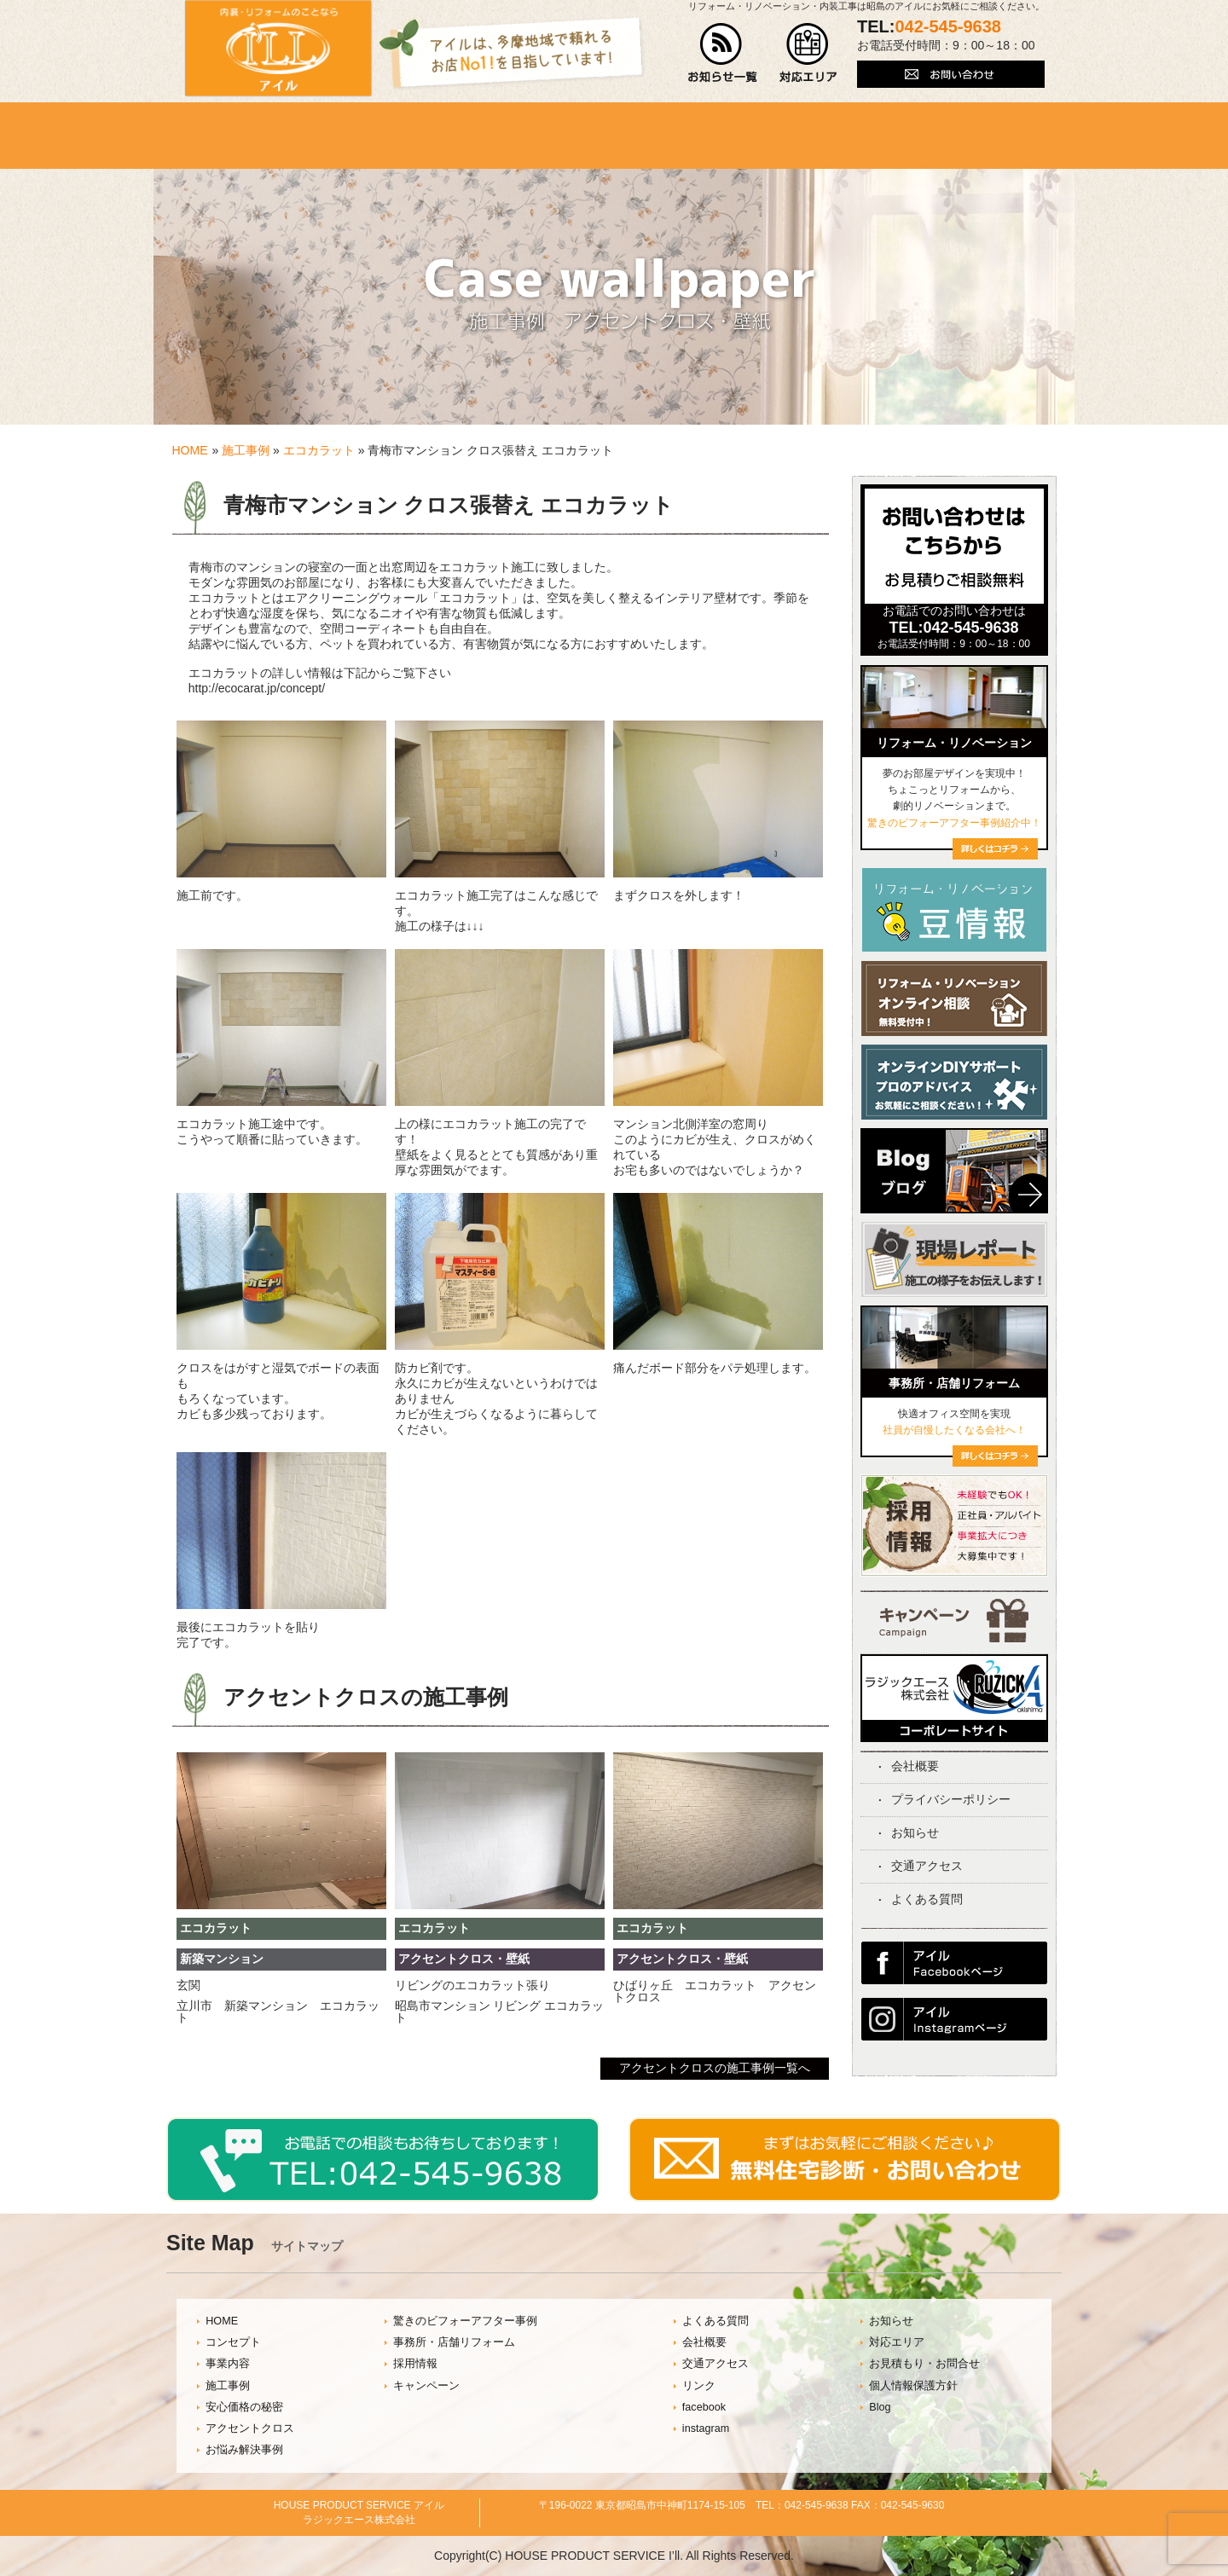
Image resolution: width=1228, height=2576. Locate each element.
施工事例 (245, 450)
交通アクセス (927, 1866)
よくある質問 (927, 1899)
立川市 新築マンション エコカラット (278, 2011)
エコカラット (319, 450)
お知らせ (915, 1832)
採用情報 (415, 2364)
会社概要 (915, 1766)
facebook (704, 2407)
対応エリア (896, 2342)
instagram (705, 2428)
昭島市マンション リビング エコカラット (500, 2011)
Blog (879, 2407)
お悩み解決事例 (244, 2450)
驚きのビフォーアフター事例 (465, 2321)
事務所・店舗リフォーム (454, 2342)
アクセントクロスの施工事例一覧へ (714, 2068)
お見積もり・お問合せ (924, 2364)
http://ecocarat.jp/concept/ (256, 688)
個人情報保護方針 (913, 2386)
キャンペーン (426, 2386)
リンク (698, 2386)
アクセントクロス (250, 2428)
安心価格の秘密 (244, 2407)
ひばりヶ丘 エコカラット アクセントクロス (714, 1991)
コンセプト (233, 2342)
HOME (190, 450)
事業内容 (228, 2364)
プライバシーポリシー (951, 1799)
